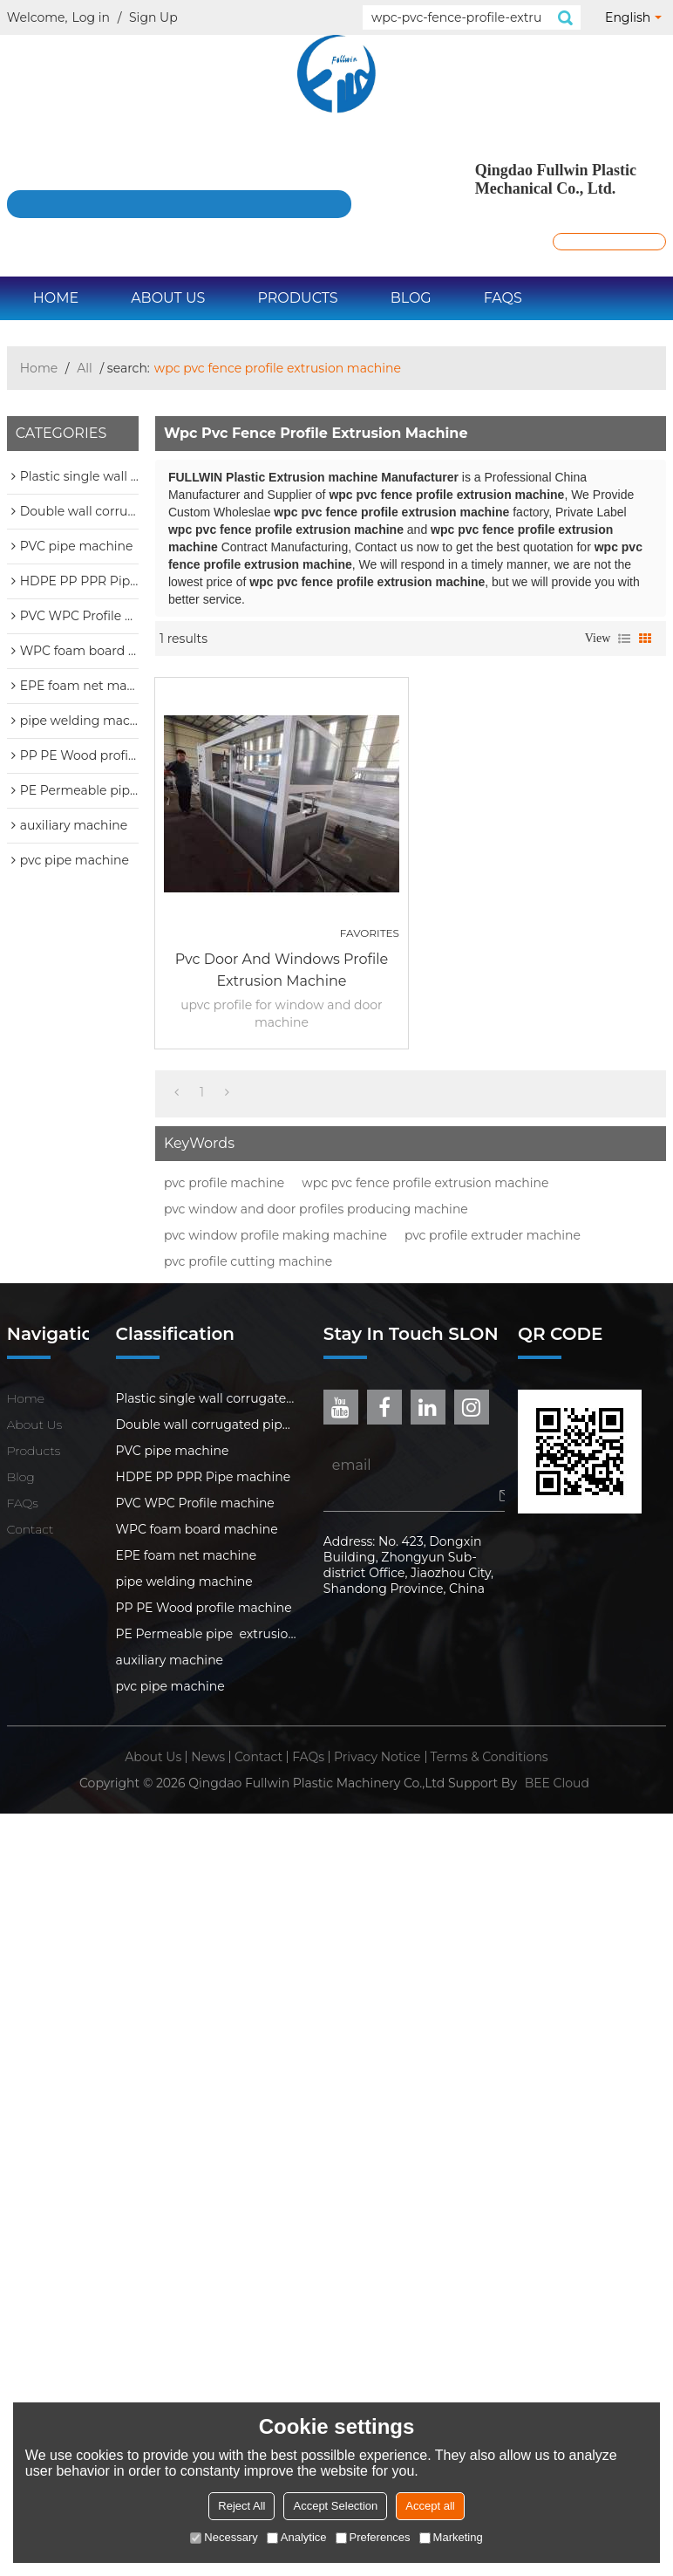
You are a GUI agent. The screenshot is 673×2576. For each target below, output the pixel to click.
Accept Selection (335, 2505)
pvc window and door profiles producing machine (316, 1209)
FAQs (503, 298)
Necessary (223, 2537)
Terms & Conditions (489, 1757)
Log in (91, 17)
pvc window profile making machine (275, 1235)
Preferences (373, 2537)
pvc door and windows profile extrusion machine (282, 970)
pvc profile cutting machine (248, 1261)
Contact (30, 1529)
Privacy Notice (377, 1757)
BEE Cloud (557, 1783)
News (208, 1757)
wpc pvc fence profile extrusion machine (425, 1183)
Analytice (297, 2537)
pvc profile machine (224, 1183)
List (624, 638)
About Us (168, 298)
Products (297, 298)
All (84, 368)
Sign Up (153, 17)
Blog (411, 298)
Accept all (429, 2505)
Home (55, 298)
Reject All (241, 2505)
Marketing (451, 2537)
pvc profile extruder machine (492, 1235)
